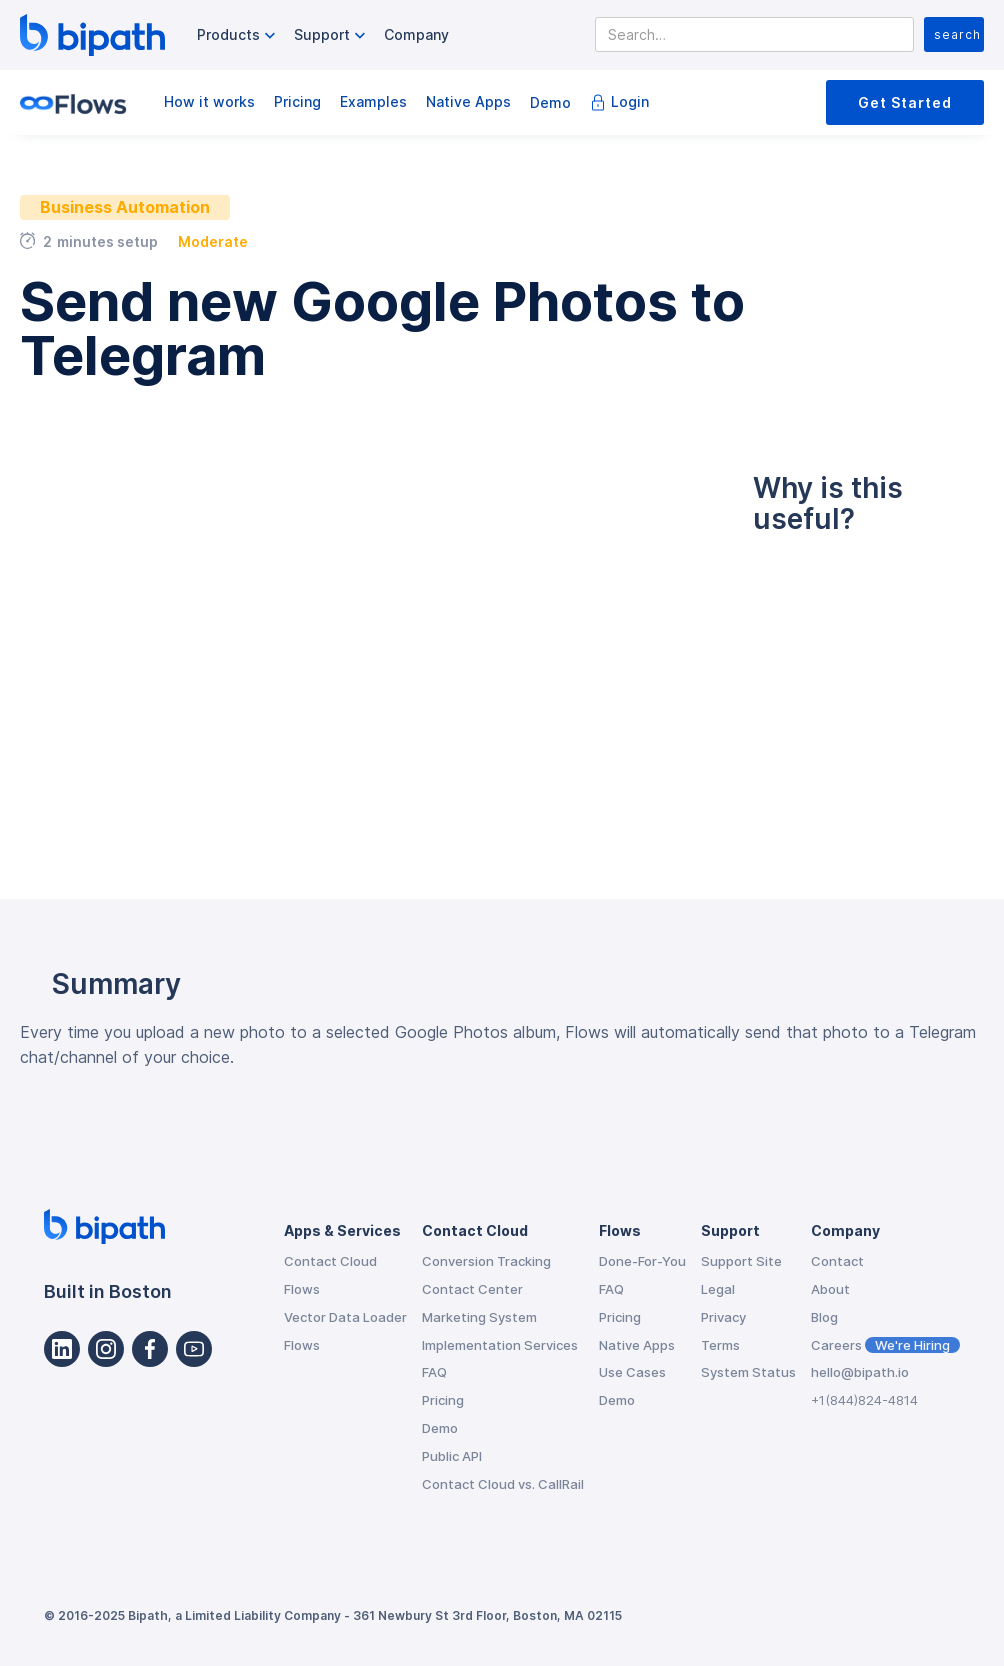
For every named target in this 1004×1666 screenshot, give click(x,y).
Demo (550, 102)
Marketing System (479, 1317)
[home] (92, 35)
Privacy (723, 1317)
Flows (302, 1289)
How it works (209, 101)
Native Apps (468, 101)
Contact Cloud (330, 1261)
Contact (837, 1261)
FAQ (434, 1372)
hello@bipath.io (860, 1372)
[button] (238, 35)
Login (630, 101)
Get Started (905, 102)
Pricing (297, 101)
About (830, 1289)
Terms (720, 1345)
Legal (718, 1289)
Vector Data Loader (345, 1317)
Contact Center (472, 1289)
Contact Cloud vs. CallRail (503, 1484)
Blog (824, 1317)
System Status (748, 1372)
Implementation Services (500, 1345)
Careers (885, 1345)
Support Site (741, 1261)
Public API (452, 1456)
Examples (373, 101)
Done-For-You (642, 1261)
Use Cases (632, 1372)
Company (416, 34)
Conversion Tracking (486, 1261)
